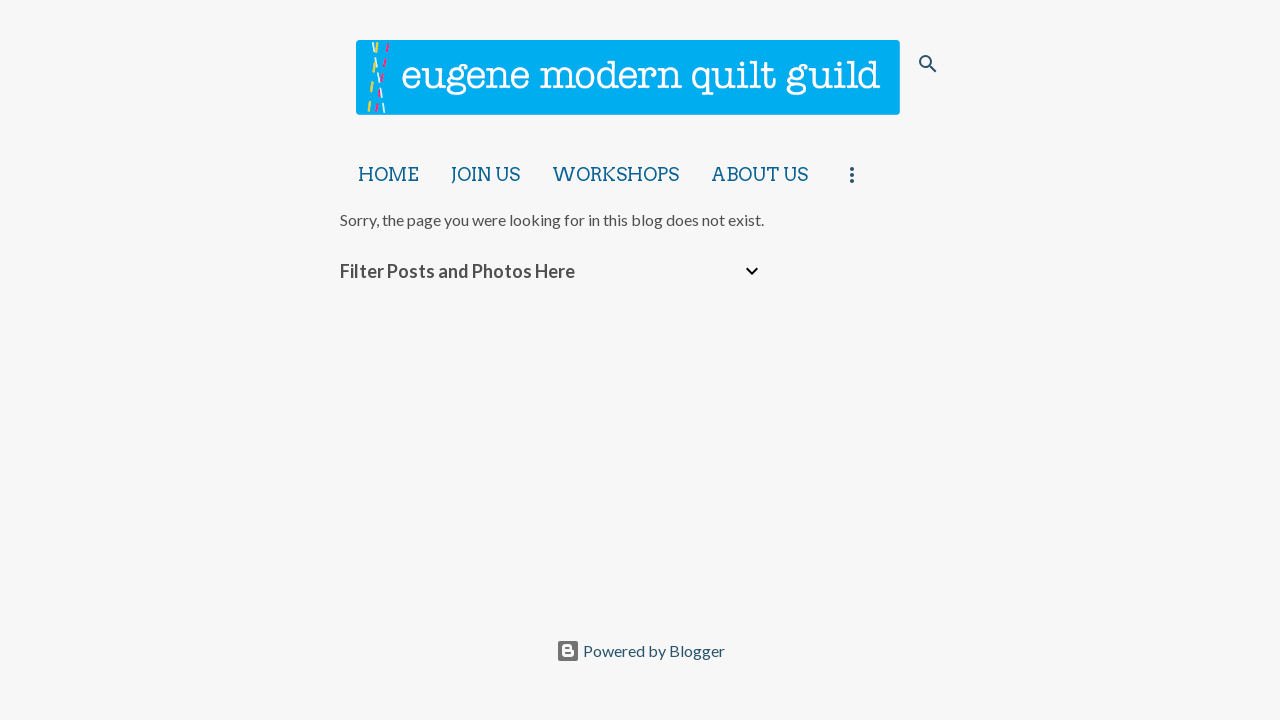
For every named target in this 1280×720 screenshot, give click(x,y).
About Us (759, 174)
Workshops (615, 174)
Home (388, 174)
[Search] (928, 64)
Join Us (485, 174)
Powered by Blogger (640, 650)
